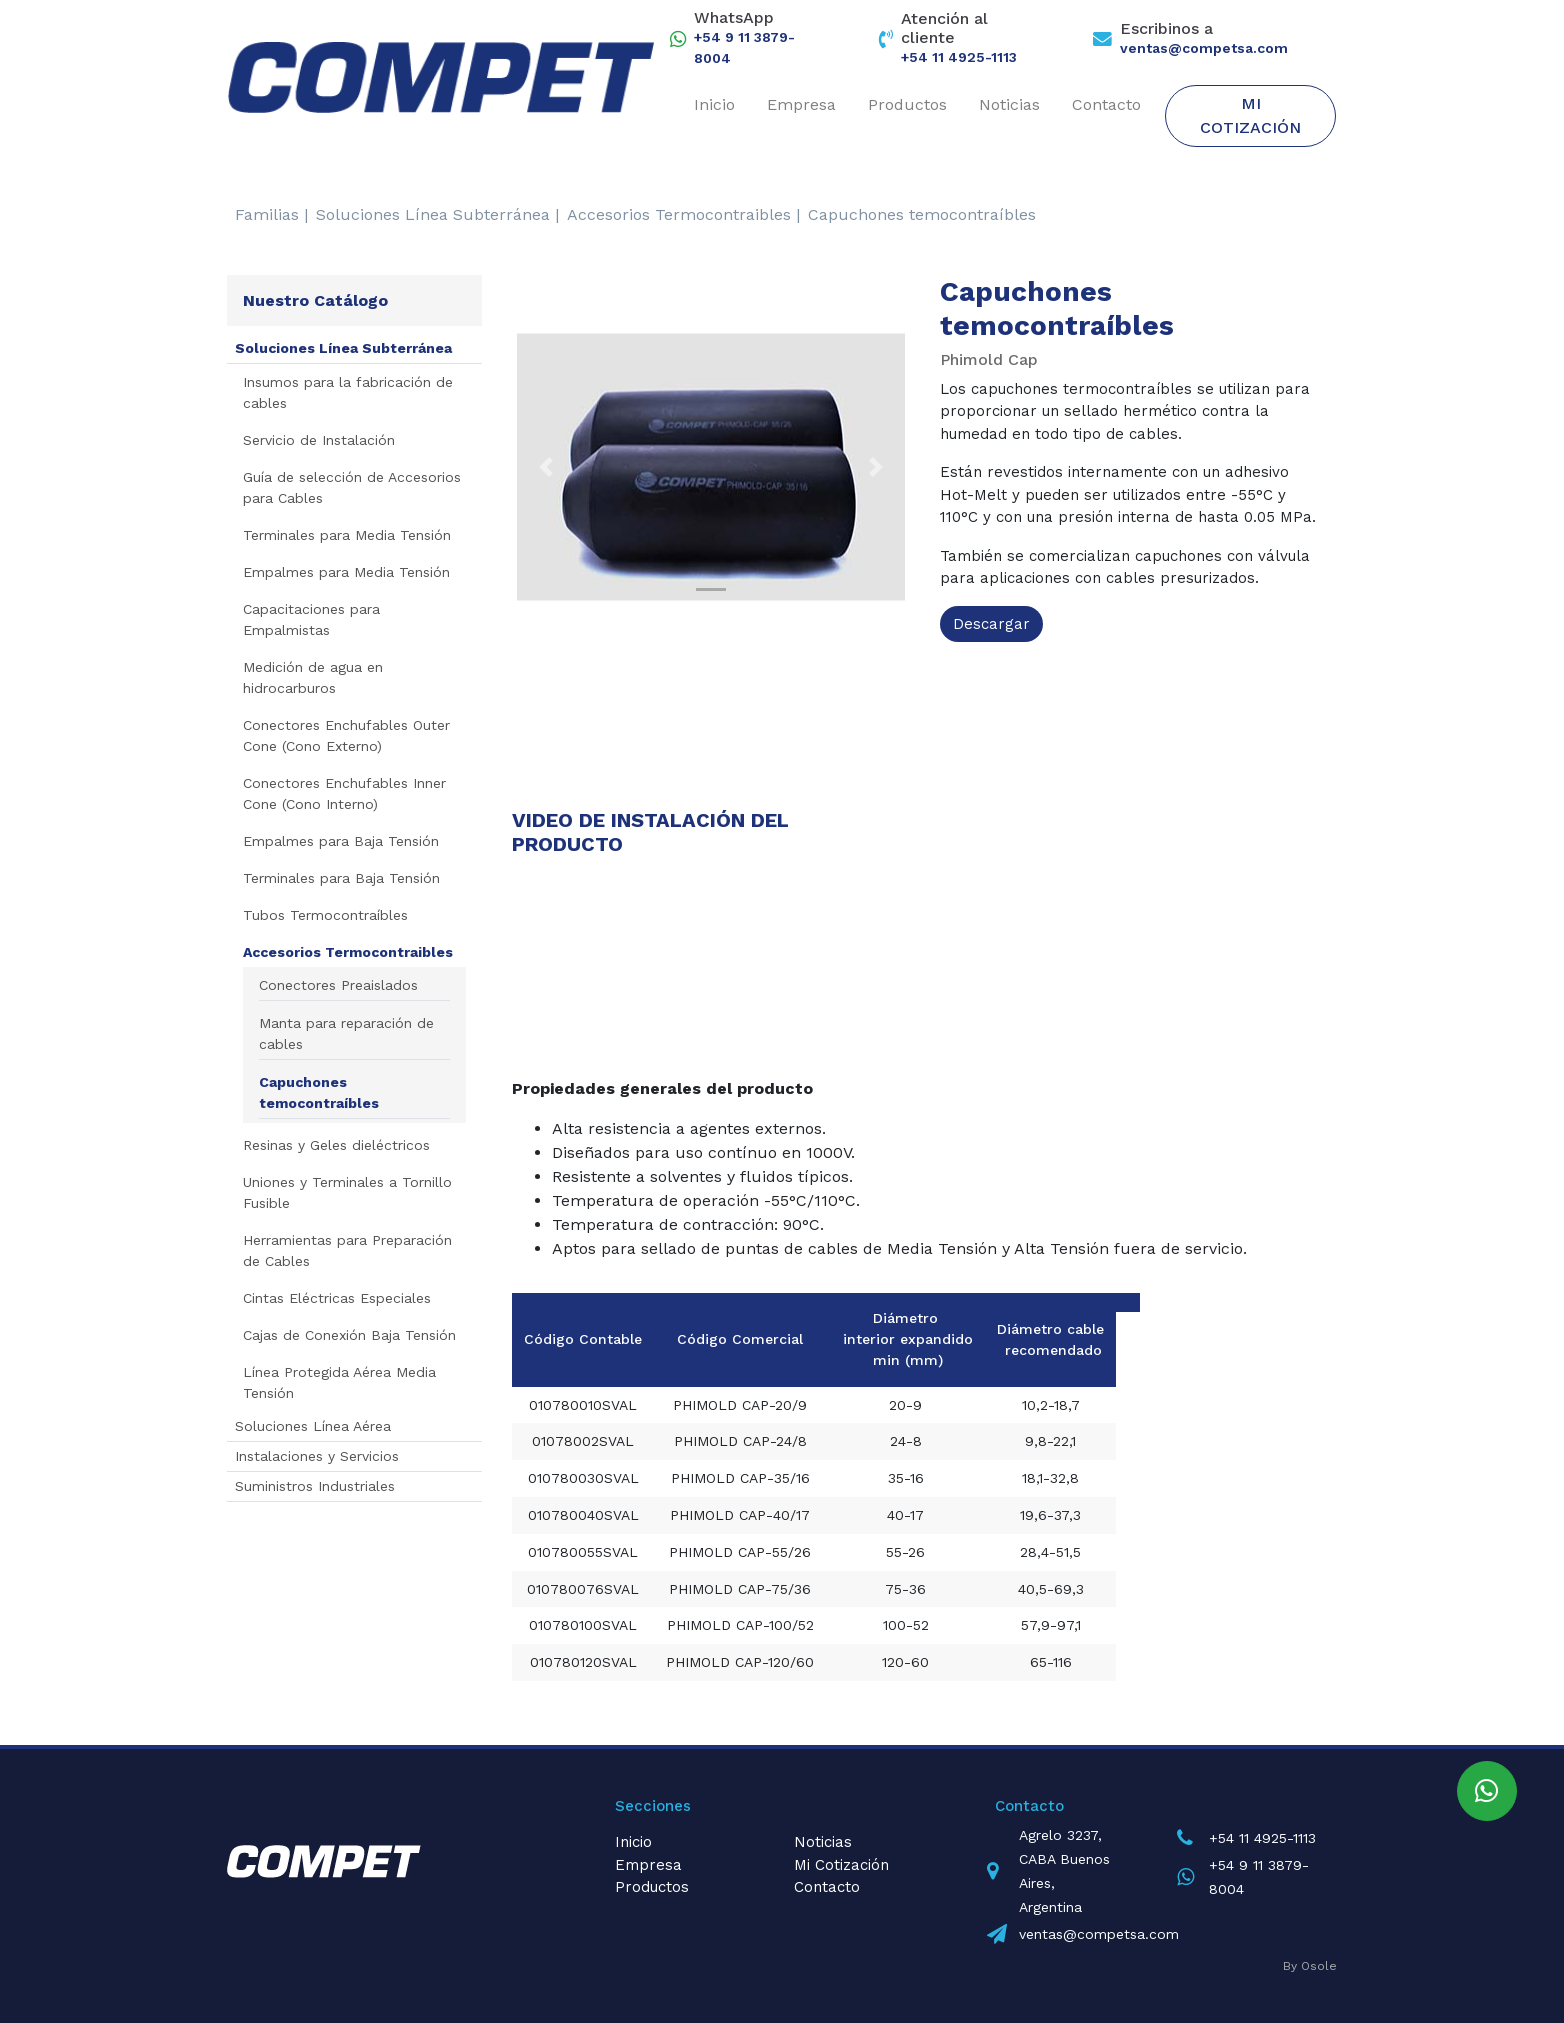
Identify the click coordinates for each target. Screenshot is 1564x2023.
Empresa (801, 104)
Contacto (1106, 104)
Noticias (1009, 104)
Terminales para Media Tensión (347, 535)
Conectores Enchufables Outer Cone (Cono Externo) (346, 735)
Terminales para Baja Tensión (341, 878)
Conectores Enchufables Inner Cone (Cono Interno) (344, 793)
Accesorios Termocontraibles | (683, 214)
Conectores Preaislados (338, 985)
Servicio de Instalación (319, 440)
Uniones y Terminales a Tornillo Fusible (347, 1192)
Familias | (271, 214)
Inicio (714, 104)
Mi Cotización (1250, 115)
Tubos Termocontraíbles (325, 915)
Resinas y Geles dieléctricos (336, 1145)
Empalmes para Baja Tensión (341, 841)
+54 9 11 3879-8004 (744, 47)
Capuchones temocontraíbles (922, 214)
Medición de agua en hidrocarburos (313, 677)
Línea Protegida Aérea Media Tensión (339, 1382)
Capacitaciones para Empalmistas (311, 619)
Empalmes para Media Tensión (346, 572)
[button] (546, 467)
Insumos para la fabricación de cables (348, 392)
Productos (907, 104)
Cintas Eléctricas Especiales (337, 1298)
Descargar (991, 624)
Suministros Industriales (315, 1486)
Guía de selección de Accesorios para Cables (352, 487)
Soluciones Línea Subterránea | (437, 214)
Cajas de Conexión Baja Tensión (349, 1335)
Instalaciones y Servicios (317, 1456)
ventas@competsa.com (1204, 48)
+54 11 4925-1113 (959, 57)
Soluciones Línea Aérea (313, 1426)
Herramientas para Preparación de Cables (347, 1250)
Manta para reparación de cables (346, 1033)
